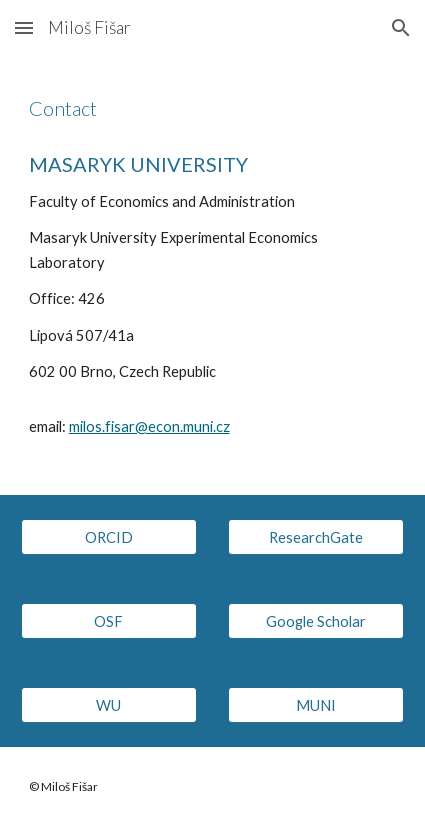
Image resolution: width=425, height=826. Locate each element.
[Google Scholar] (316, 621)
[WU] (109, 705)
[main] (213, 108)
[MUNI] (316, 705)
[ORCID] (109, 537)
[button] (24, 27)
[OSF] (109, 621)
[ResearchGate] (316, 537)
